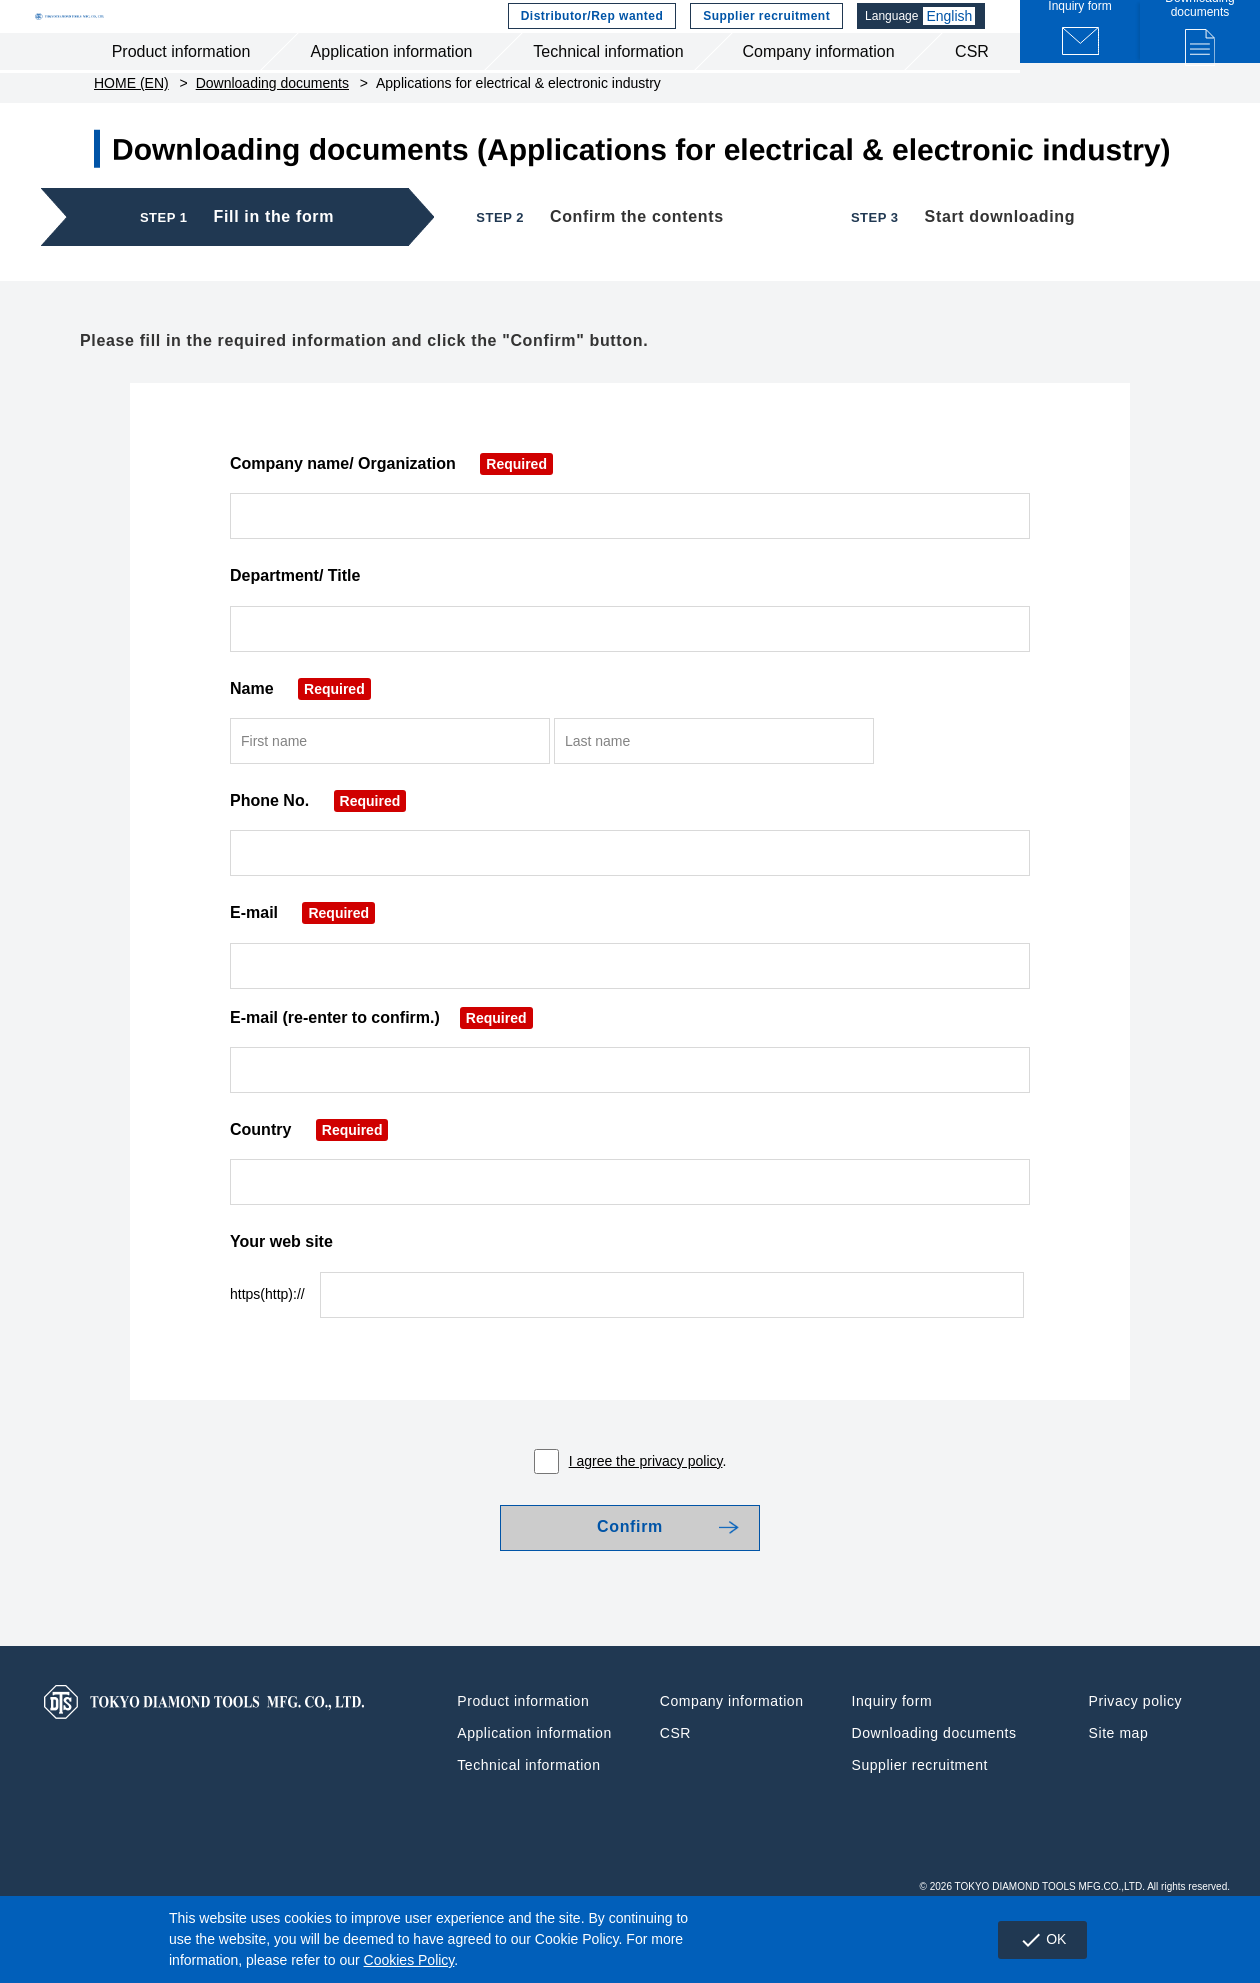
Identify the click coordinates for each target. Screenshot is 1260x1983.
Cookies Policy (409, 1960)
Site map (1119, 1793)
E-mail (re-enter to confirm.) (381, 1065)
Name (300, 734)
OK (1032, 1940)
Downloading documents (272, 130)
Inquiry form (892, 1761)
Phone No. (318, 847)
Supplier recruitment (765, 35)
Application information (392, 88)
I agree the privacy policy (646, 1508)
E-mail (302, 959)
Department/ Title (295, 622)
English (954, 35)
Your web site (281, 1288)
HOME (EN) (131, 130)
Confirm (630, 1581)
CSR (972, 88)
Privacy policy (1135, 1761)
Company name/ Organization (391, 510)
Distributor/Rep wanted (590, 35)
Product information (181, 88)
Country (309, 1176)
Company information (818, 88)
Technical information (608, 88)
